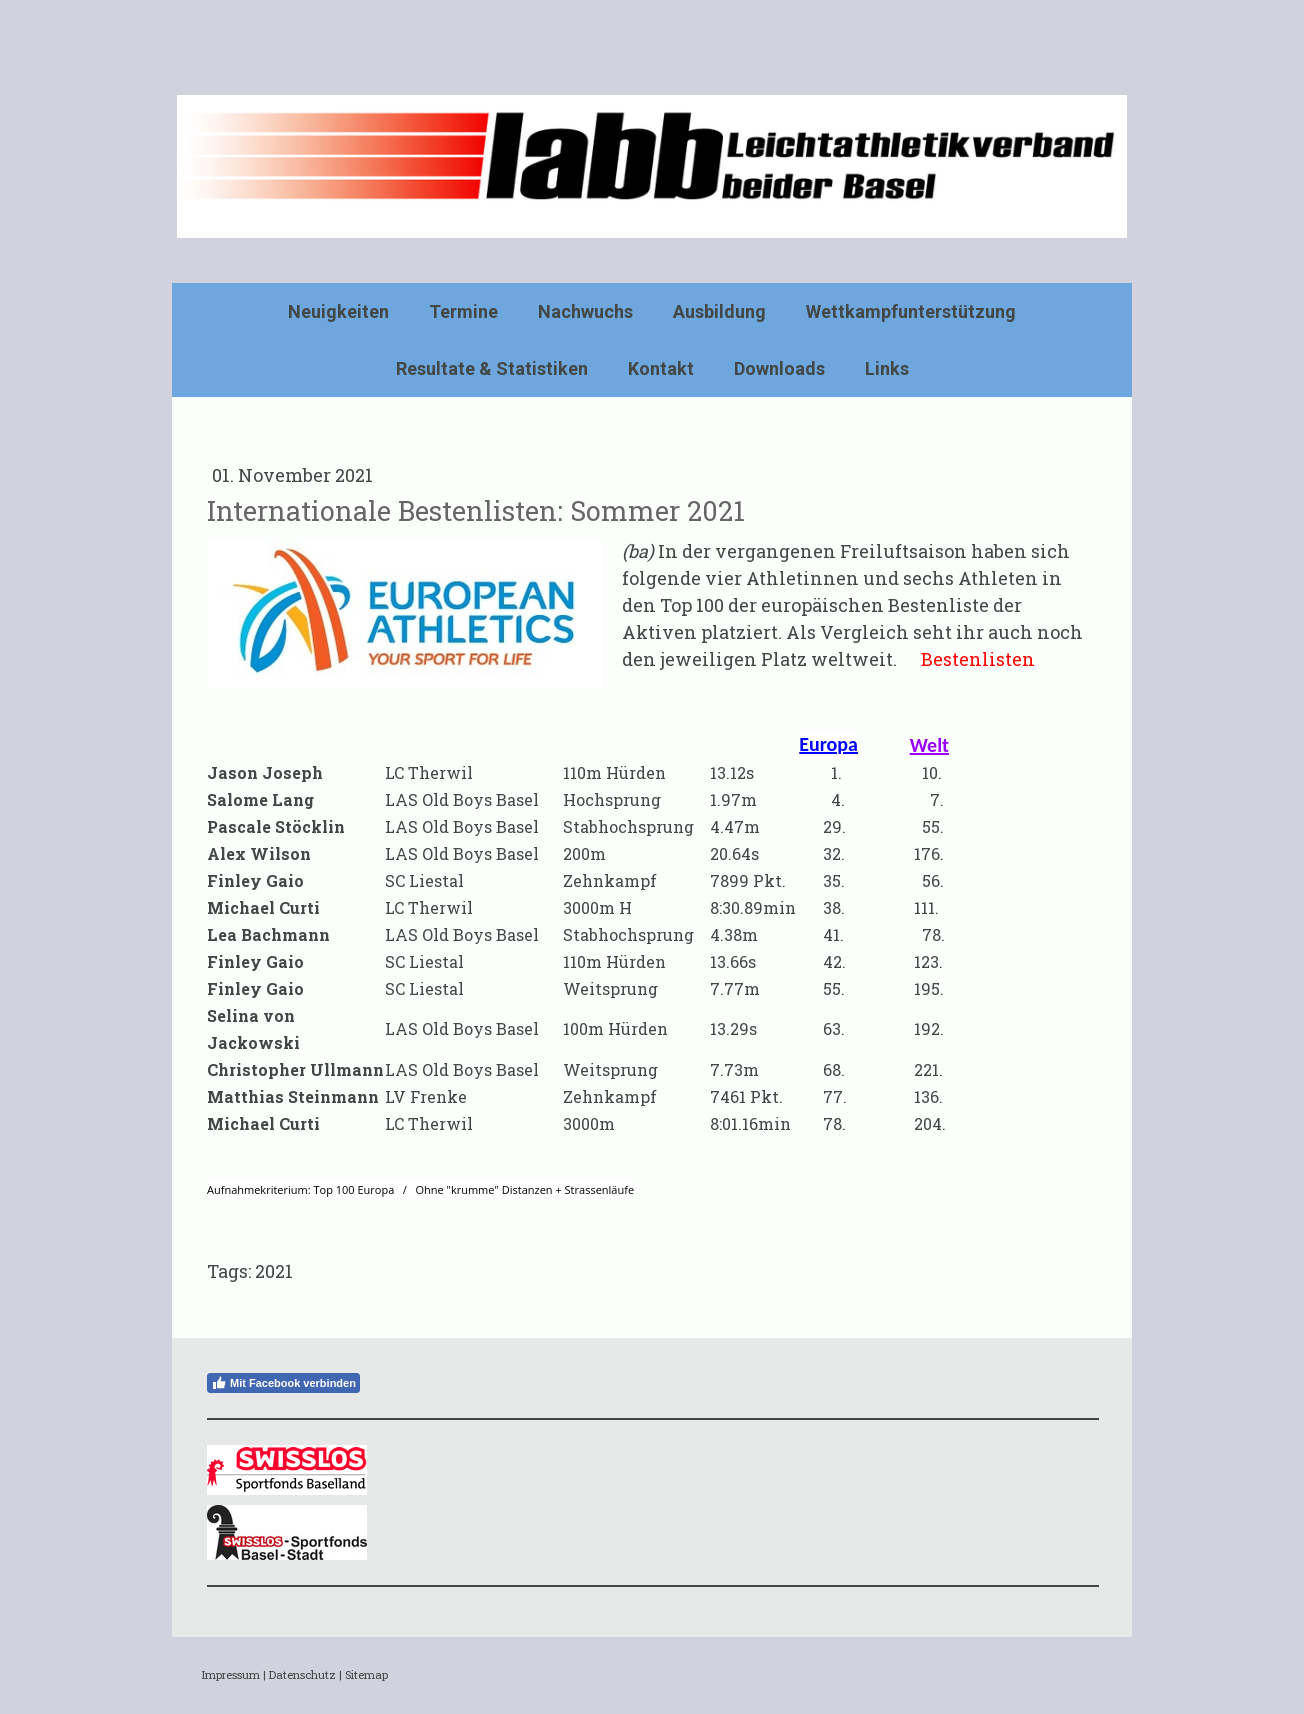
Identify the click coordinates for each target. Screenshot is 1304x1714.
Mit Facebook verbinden (283, 1383)
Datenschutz (302, 1674)
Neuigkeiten (338, 311)
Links (887, 368)
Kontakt (661, 368)
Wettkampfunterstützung (911, 311)
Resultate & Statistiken (492, 368)
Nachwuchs (585, 311)
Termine (463, 311)
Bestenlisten (978, 659)
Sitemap (366, 1674)
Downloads (779, 368)
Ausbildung (719, 311)
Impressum (231, 1674)
